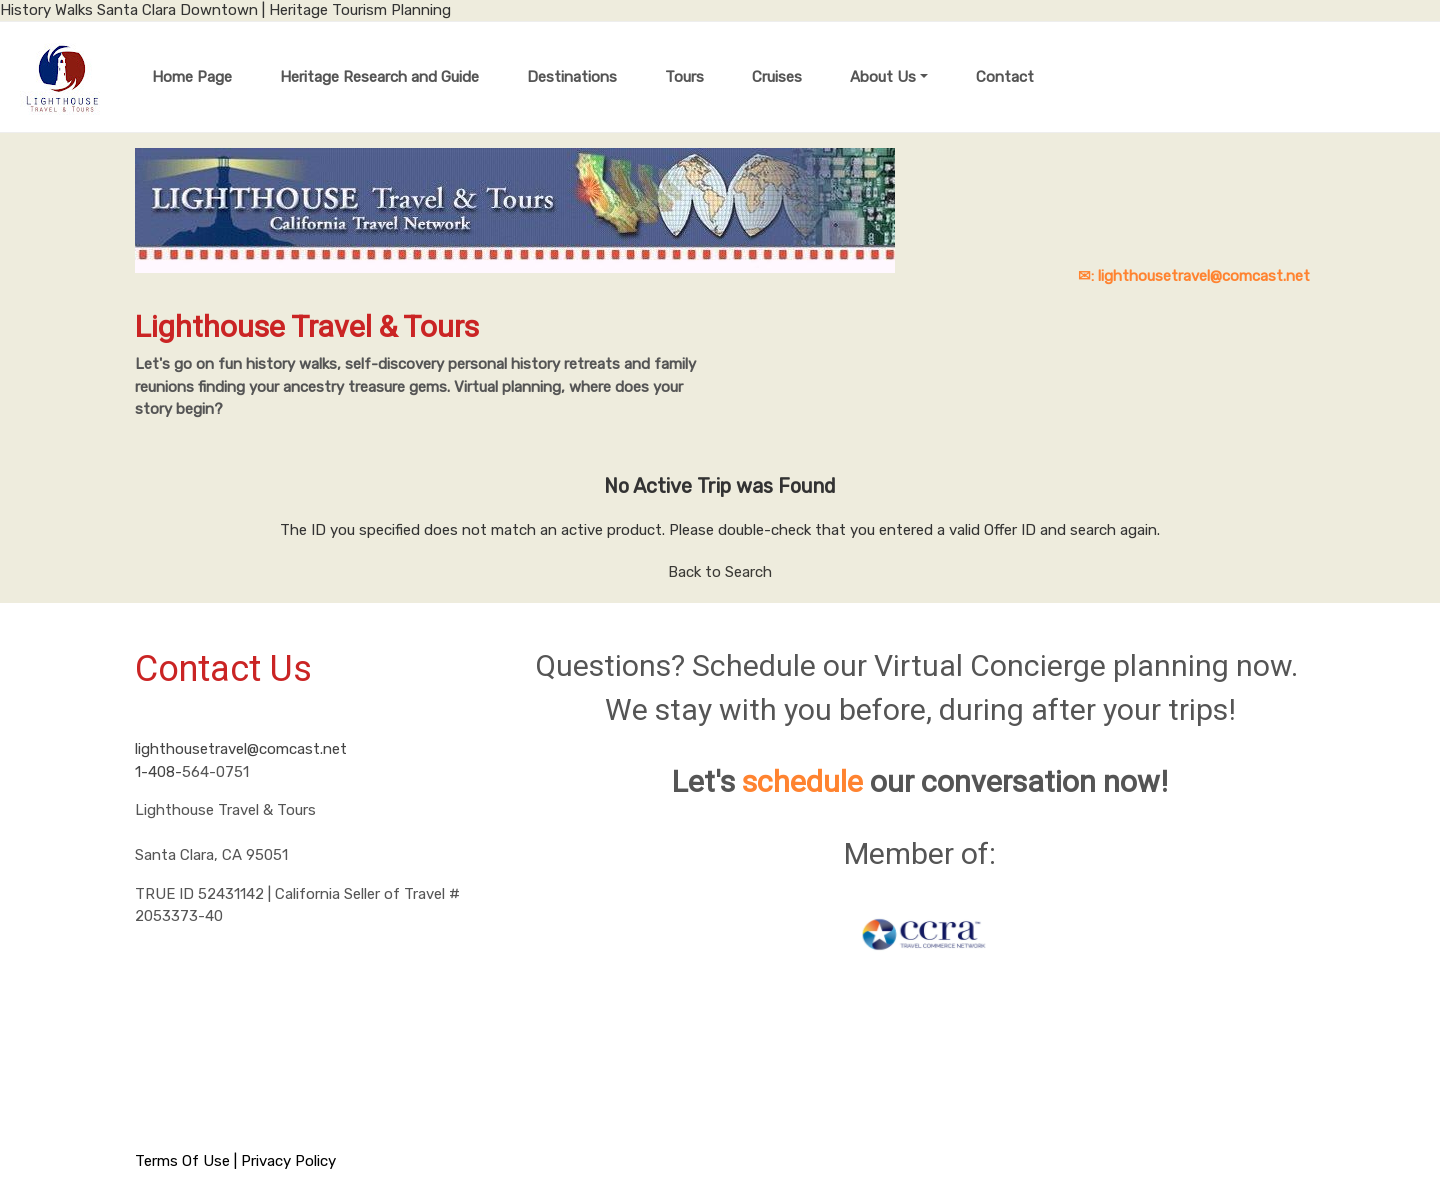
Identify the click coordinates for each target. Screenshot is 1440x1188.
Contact (1005, 77)
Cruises (777, 77)
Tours (684, 77)
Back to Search (720, 572)
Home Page (192, 77)
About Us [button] (883, 77)
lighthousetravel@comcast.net (241, 749)
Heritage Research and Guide (379, 77)
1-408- (158, 772)
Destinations (572, 77)
